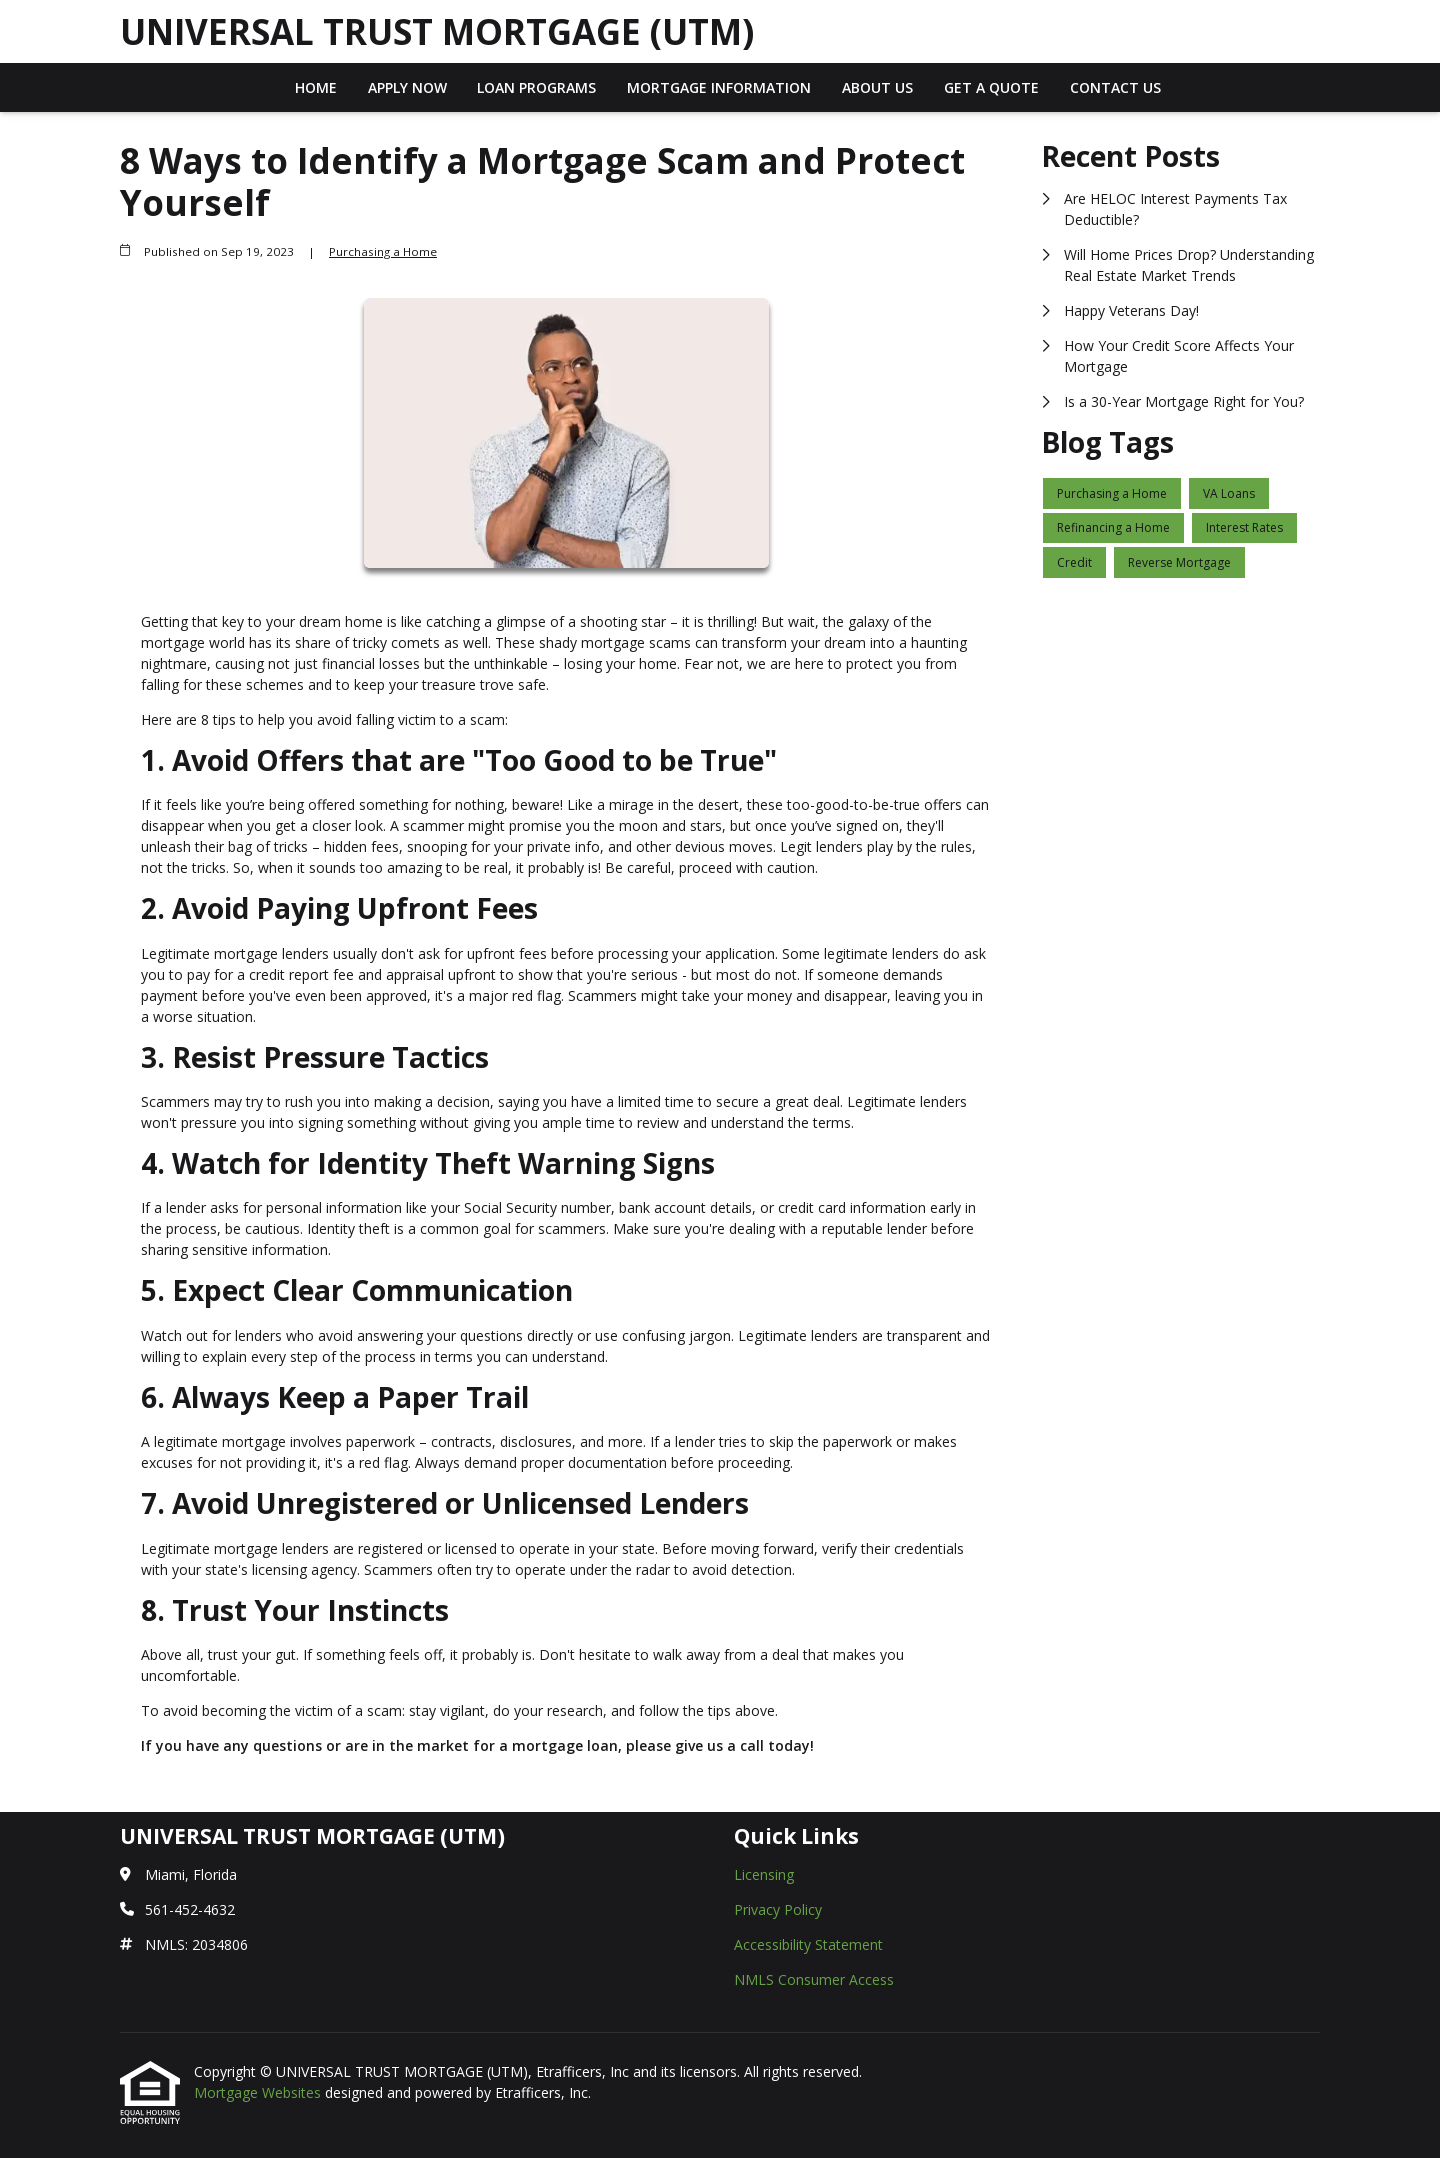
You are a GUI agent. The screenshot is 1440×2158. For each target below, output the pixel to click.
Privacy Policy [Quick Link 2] (778, 1909)
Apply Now (407, 87)
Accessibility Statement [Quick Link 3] (808, 1944)
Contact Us (1115, 87)
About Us (877, 87)
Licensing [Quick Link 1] (764, 1874)
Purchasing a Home (383, 251)
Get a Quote (991, 87)
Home (316, 87)
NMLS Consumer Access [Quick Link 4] (814, 1979)
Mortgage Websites (259, 2092)
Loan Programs (536, 87)
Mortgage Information (719, 87)
